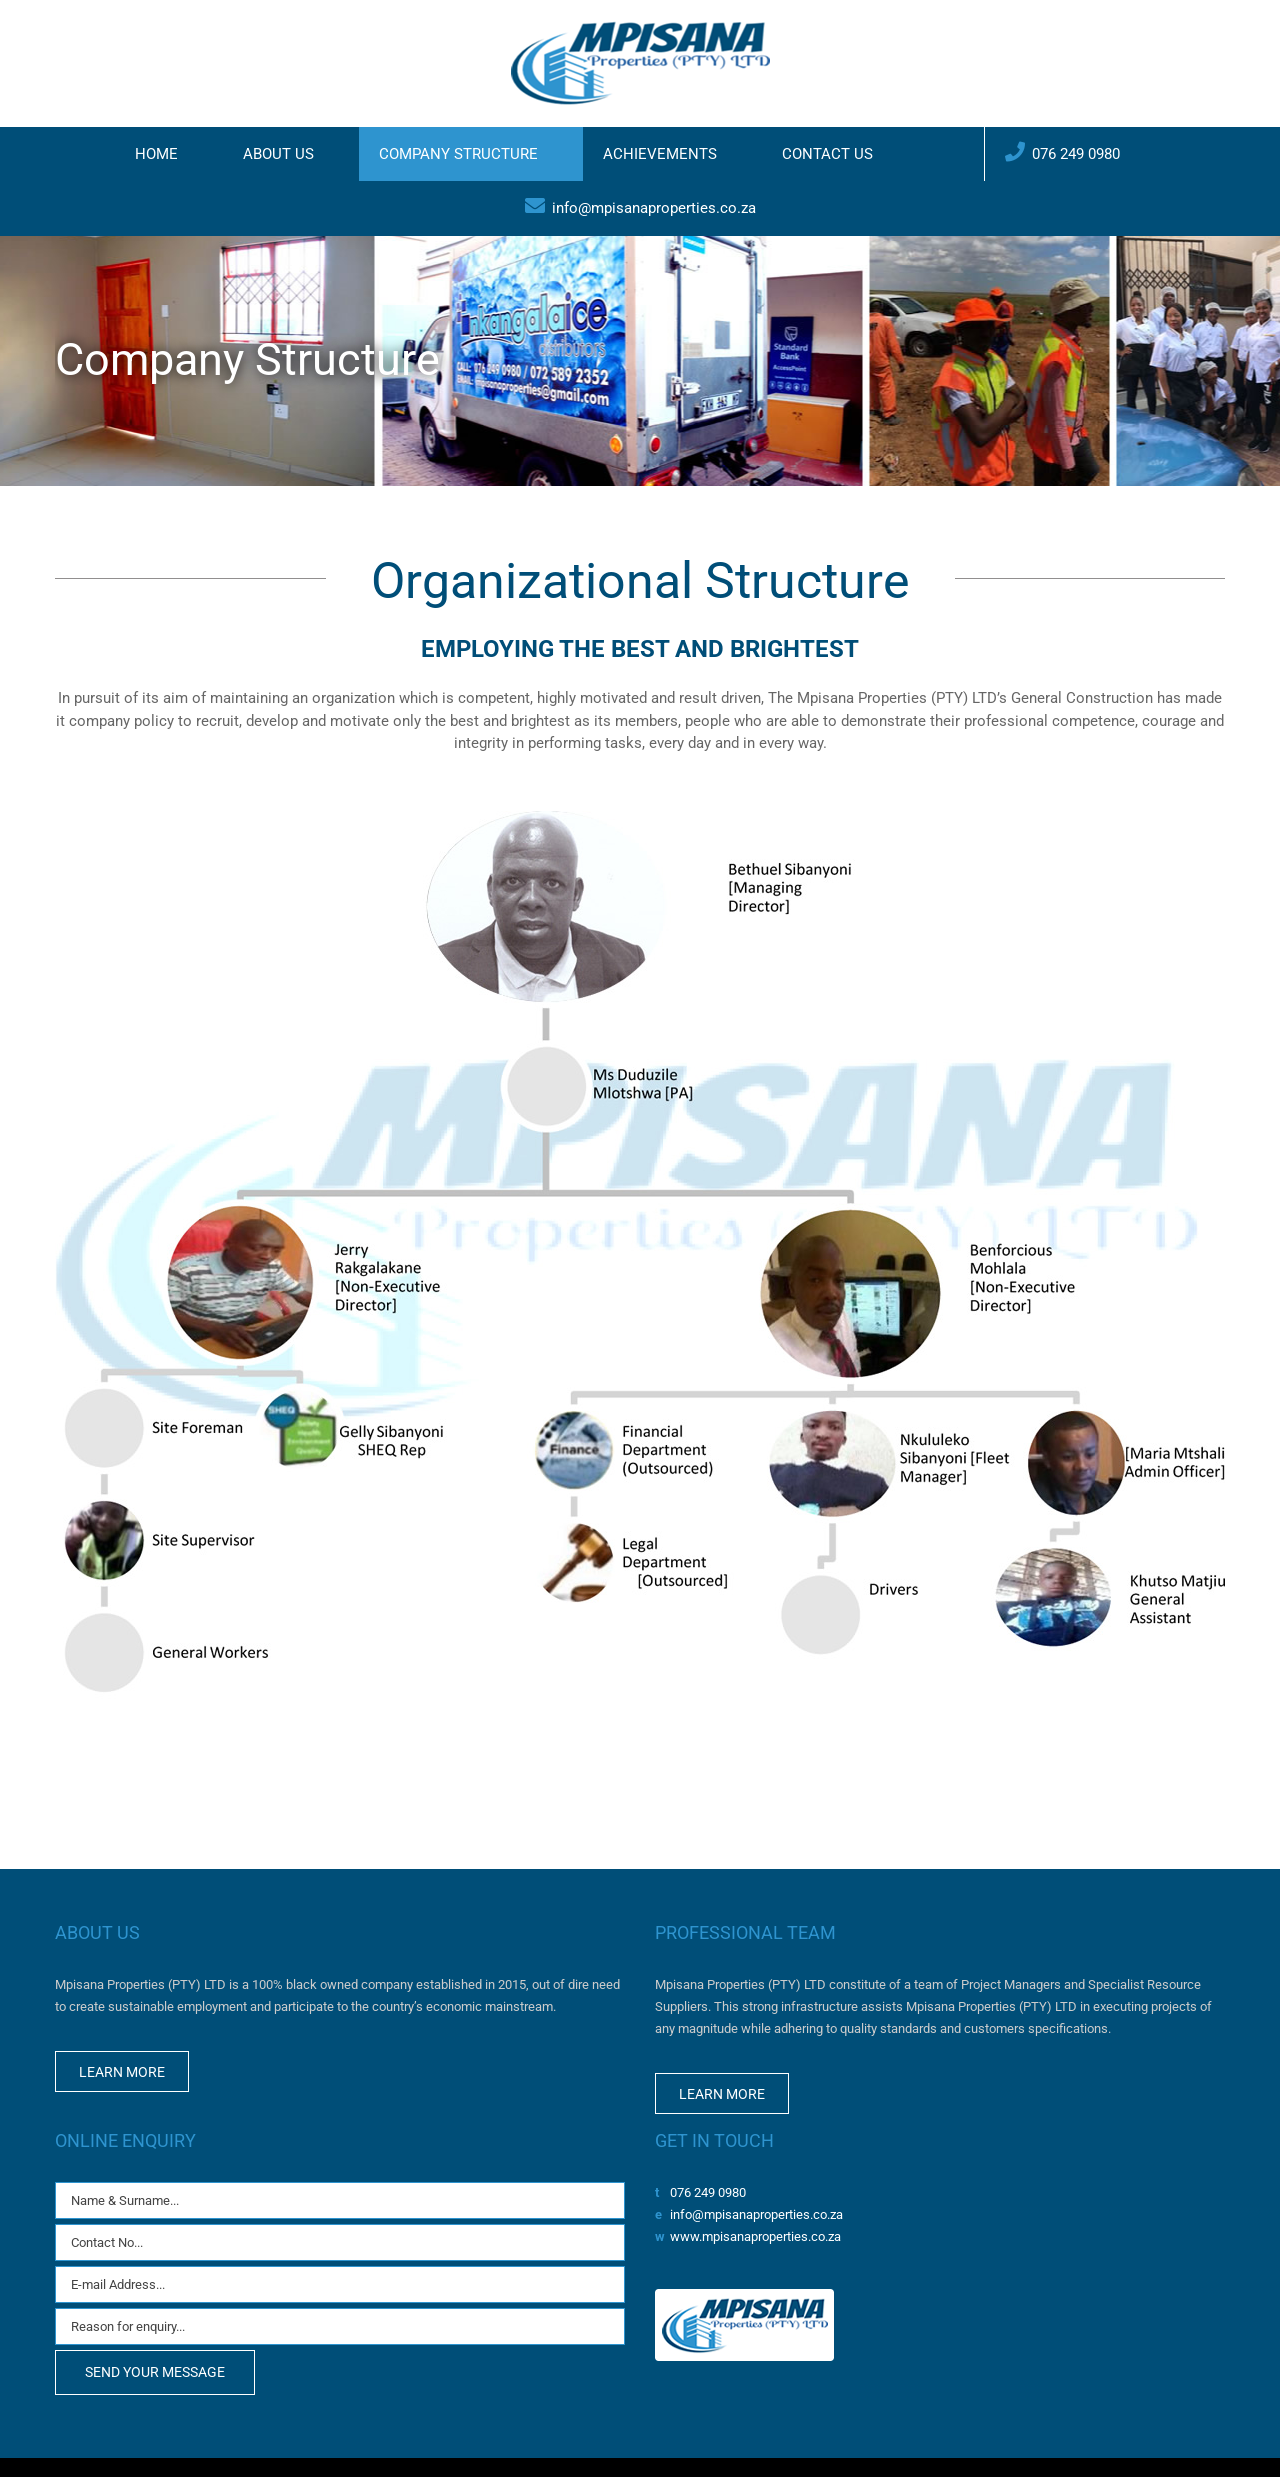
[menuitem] (169, 154)
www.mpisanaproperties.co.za (755, 2236)
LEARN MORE (122, 2072)
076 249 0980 (708, 2192)
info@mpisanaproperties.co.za (756, 2214)
